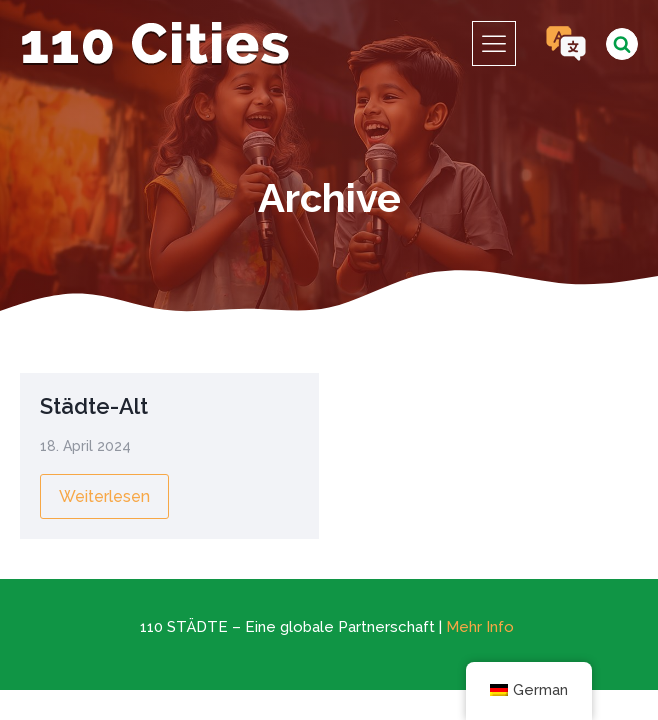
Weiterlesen (104, 496)
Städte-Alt (94, 406)
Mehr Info (480, 627)
